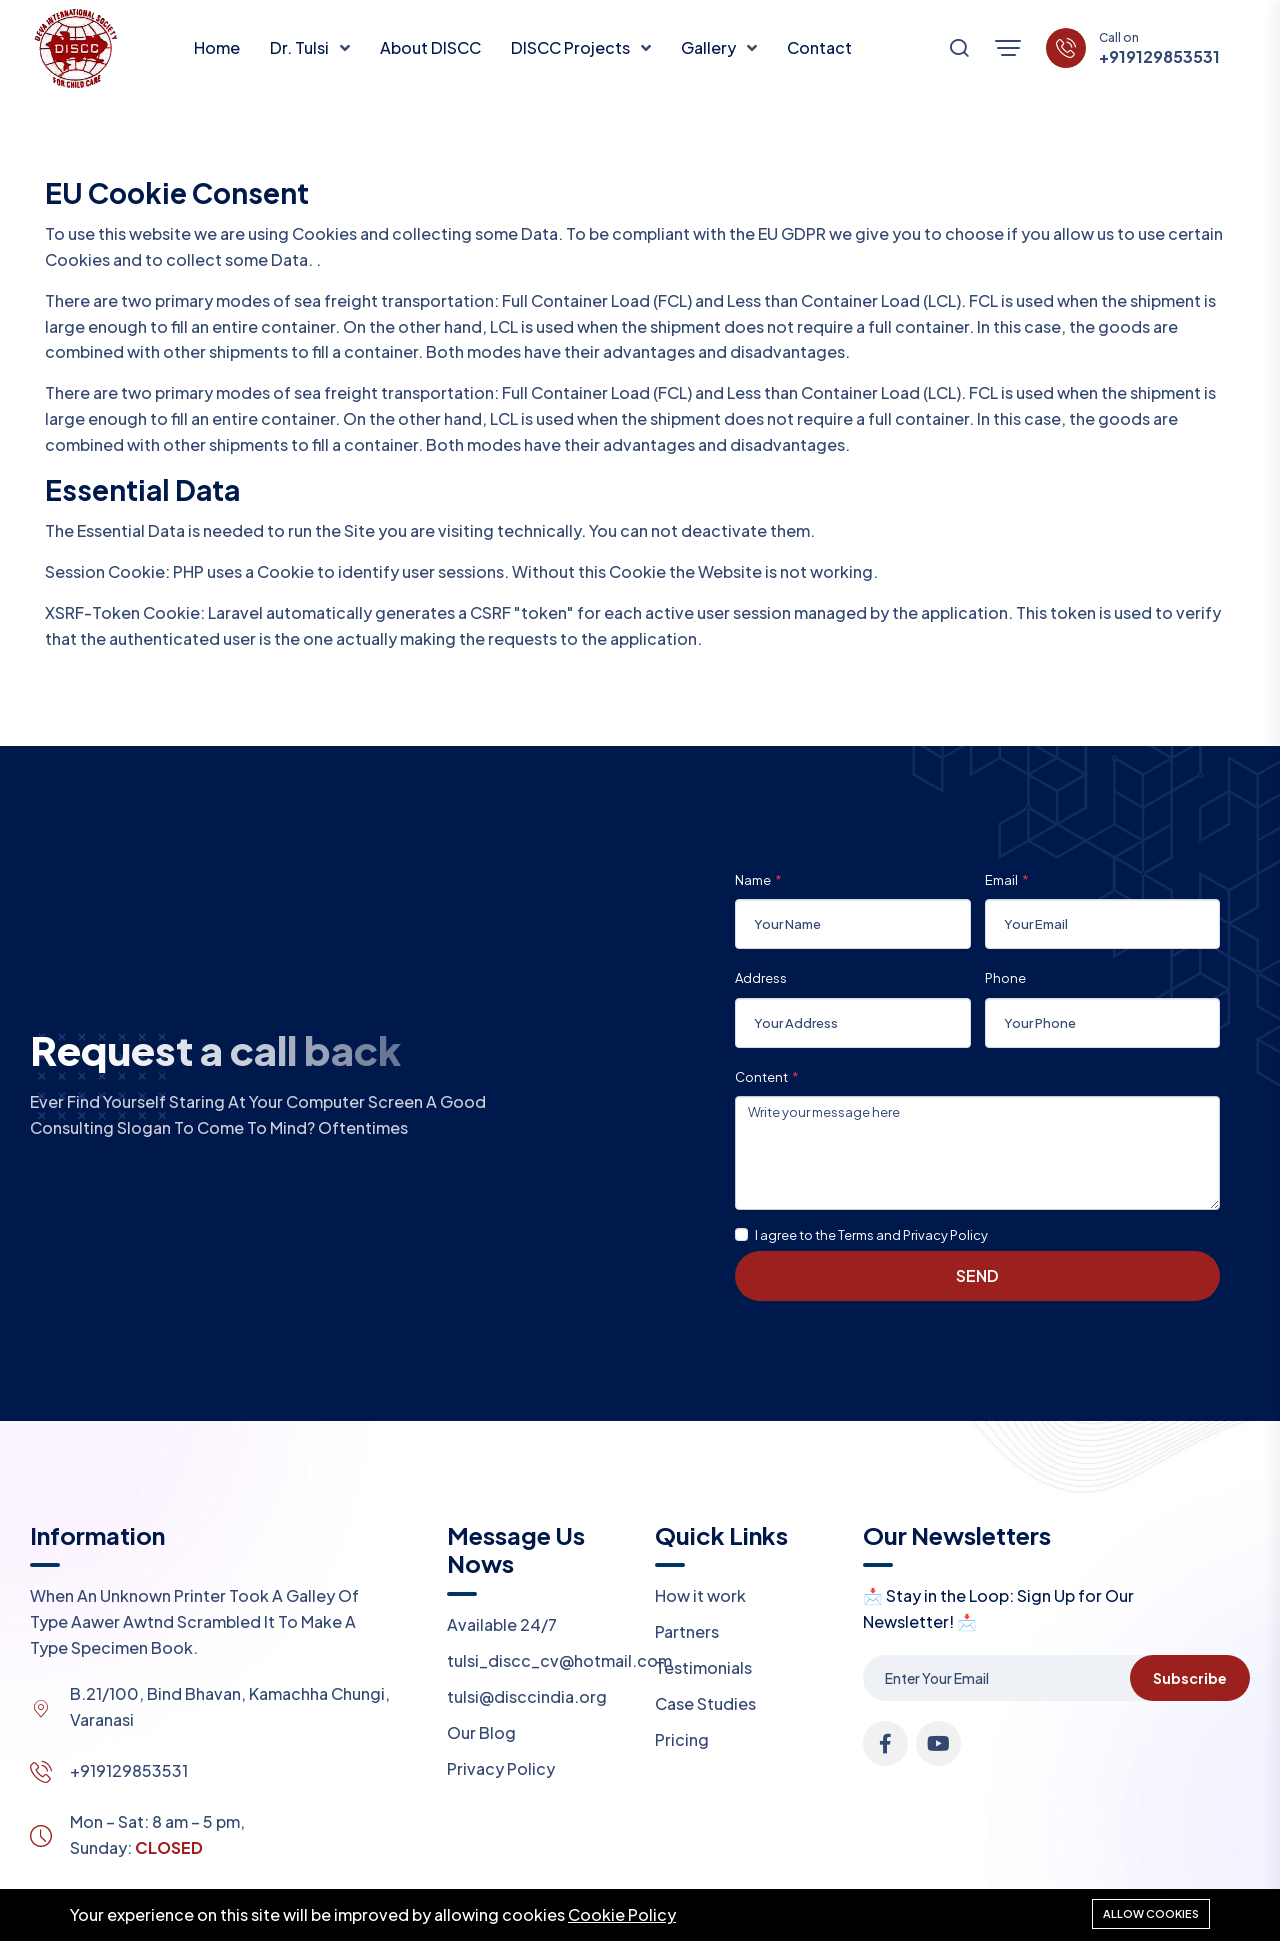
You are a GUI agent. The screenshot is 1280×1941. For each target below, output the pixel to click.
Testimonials (703, 1667)
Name (753, 880)
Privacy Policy (501, 1768)
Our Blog (481, 1732)
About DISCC (430, 47)
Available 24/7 (502, 1624)
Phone (1005, 978)
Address (761, 978)
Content (761, 1077)
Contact (819, 47)
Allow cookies (1151, 1913)
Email (1001, 880)
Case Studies (705, 1703)
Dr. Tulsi (301, 47)
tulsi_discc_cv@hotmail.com (559, 1660)
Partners (687, 1631)
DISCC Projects (572, 47)
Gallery (710, 47)
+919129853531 (1159, 57)
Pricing (682, 1739)
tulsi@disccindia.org (527, 1696)
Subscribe (1190, 1678)
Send (977, 1275)
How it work (700, 1595)
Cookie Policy (622, 1914)
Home (217, 47)
